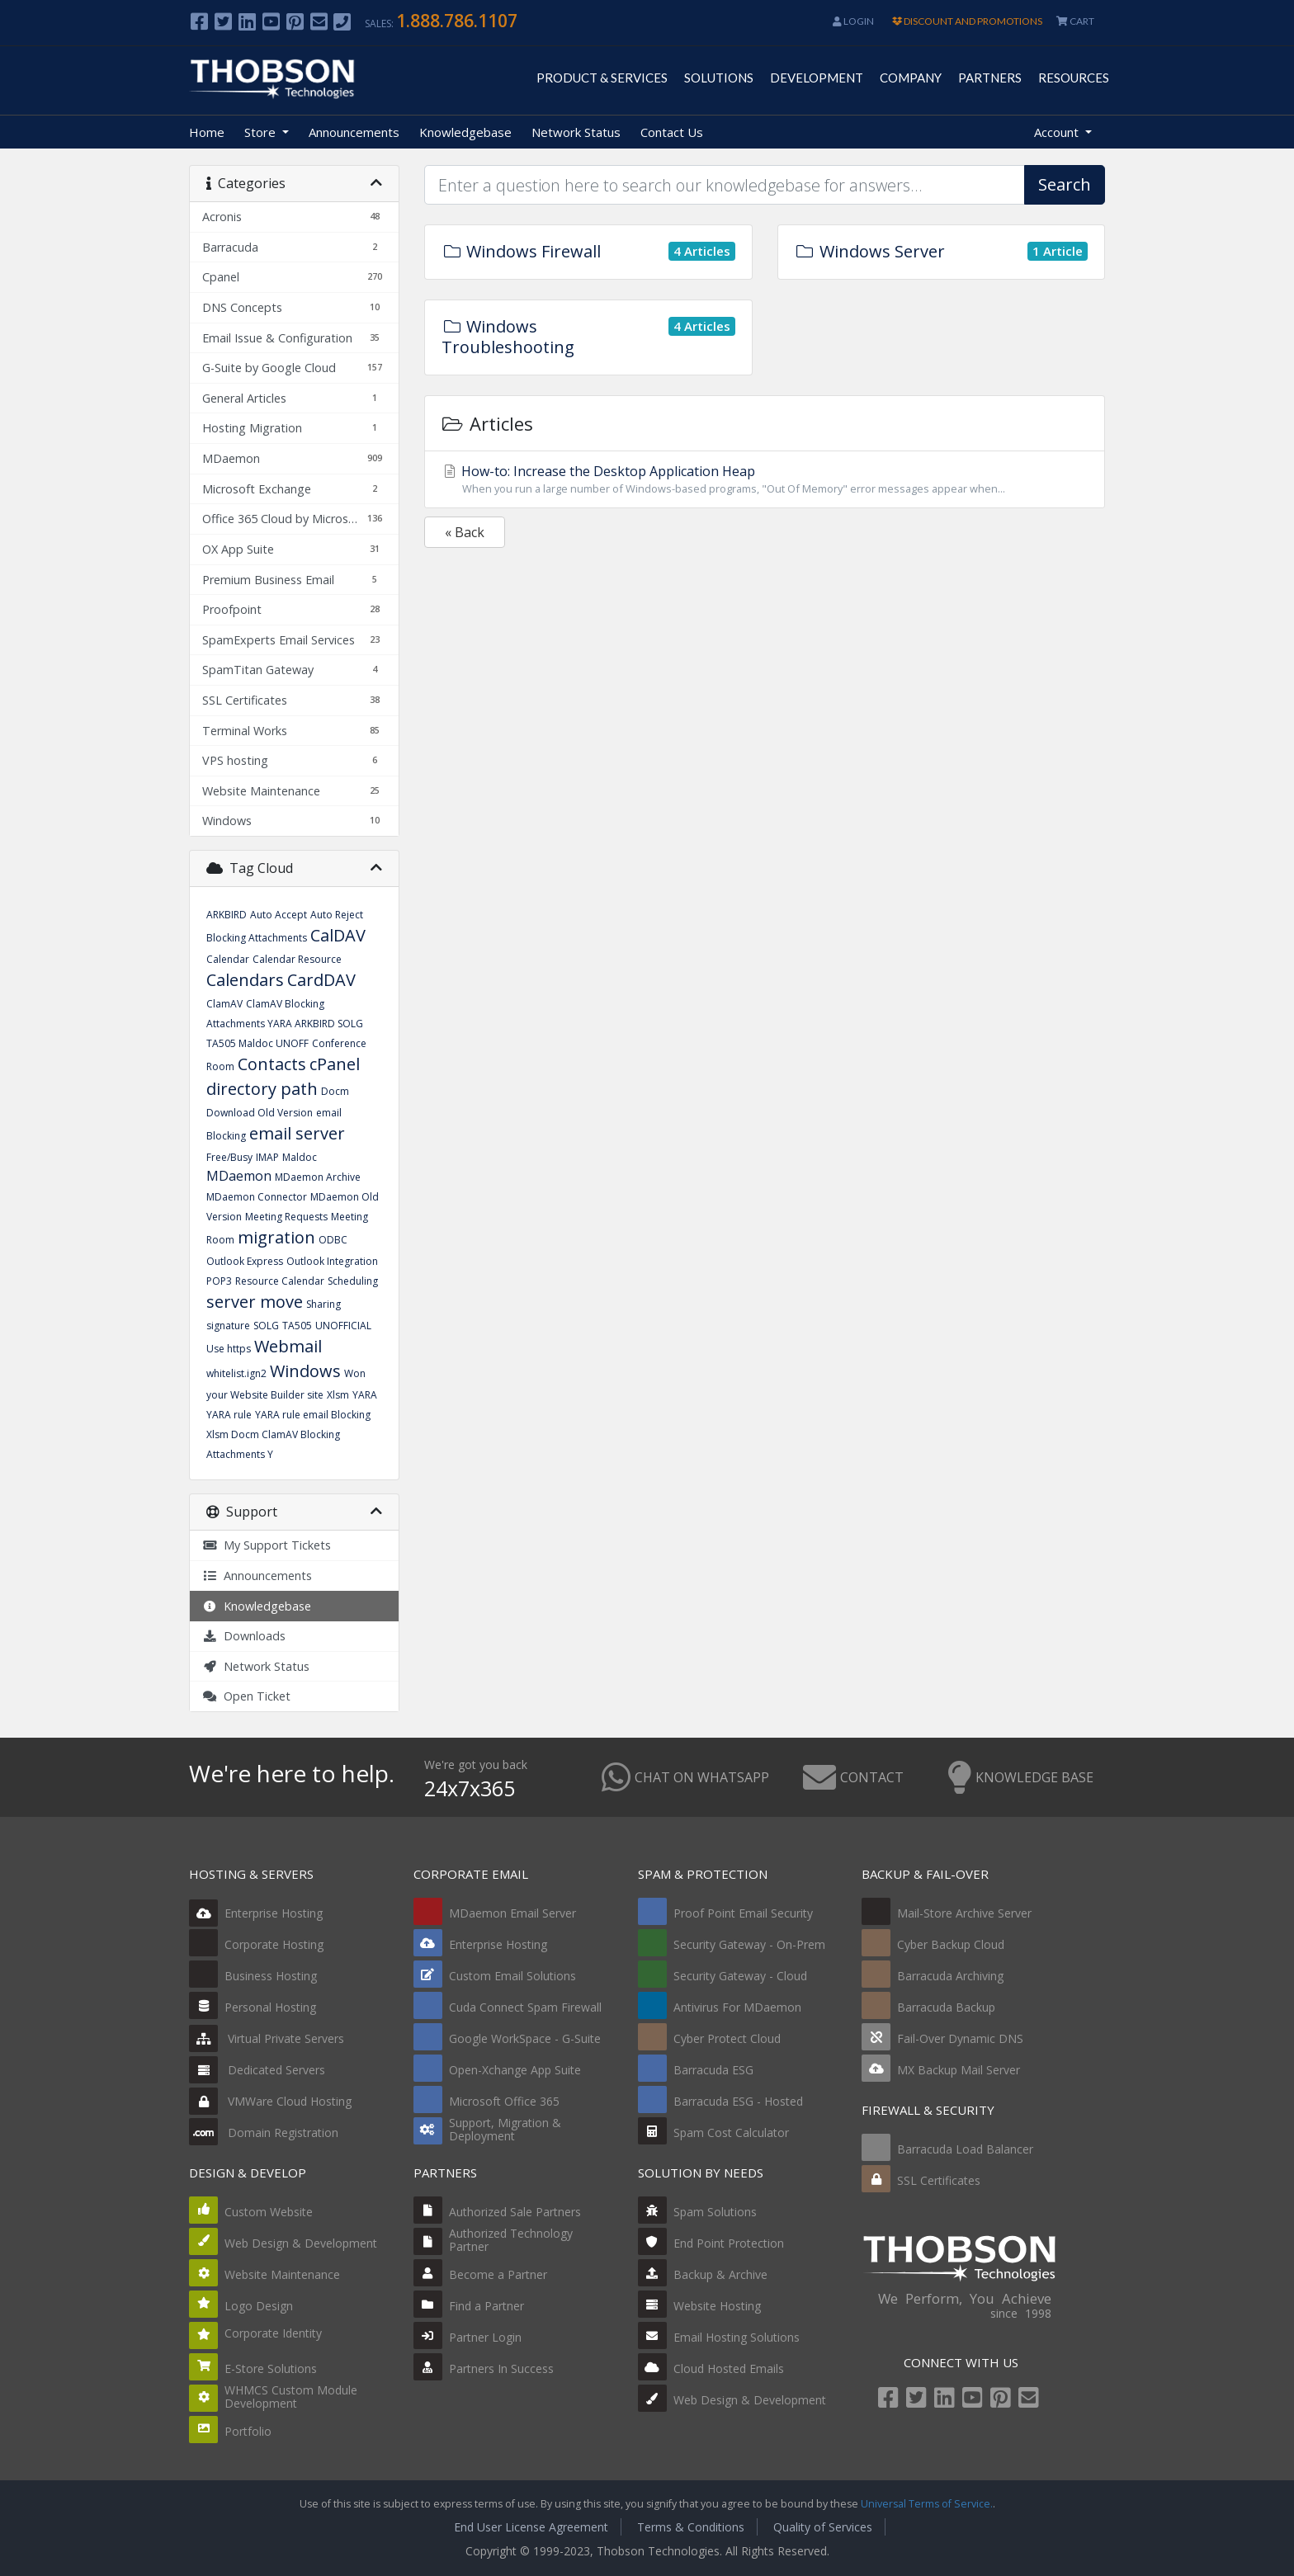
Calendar (227, 959)
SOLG (266, 1326)
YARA (364, 1395)
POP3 (219, 1281)
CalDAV (338, 935)
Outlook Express (244, 1261)
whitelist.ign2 (236, 1373)
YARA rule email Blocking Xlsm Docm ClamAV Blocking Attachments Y (288, 1434)
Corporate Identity (273, 2333)
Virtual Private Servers (266, 2038)
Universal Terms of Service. (927, 2504)
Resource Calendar (279, 1281)
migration (276, 1237)
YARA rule (229, 1415)
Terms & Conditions (690, 2527)
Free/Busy (229, 1157)
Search (1064, 184)
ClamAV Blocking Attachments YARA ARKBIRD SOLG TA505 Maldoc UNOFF (284, 1023)
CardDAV (321, 980)
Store (261, 132)
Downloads (244, 1636)
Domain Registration (263, 2132)
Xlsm (338, 1395)
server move (254, 1301)
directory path (262, 1089)
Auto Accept (278, 915)
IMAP (267, 1157)
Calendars (245, 980)
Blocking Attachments (256, 938)
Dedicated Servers (257, 2070)
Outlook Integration (332, 1261)
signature (228, 1326)
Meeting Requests (286, 1217)
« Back (464, 532)
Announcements (354, 132)
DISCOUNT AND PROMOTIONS (967, 21)
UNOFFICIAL (343, 1326)
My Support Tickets (266, 1545)
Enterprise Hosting (256, 1913)
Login (853, 21)
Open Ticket (246, 1696)
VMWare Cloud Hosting (270, 2101)
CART (1075, 21)
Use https (228, 1349)
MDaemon (239, 1176)
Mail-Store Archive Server (964, 1913)
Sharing (323, 1304)
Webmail (288, 1346)
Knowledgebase (465, 132)
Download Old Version (259, 1113)
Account (1058, 132)
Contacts (272, 1064)
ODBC (333, 1240)
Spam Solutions (715, 2212)
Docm (335, 1091)
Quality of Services (822, 2527)
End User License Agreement (531, 2527)
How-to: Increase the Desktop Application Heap (765, 479)
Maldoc (299, 1157)
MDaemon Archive (318, 1177)
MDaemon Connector (256, 1197)
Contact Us (671, 132)
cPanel (334, 1064)
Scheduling (353, 1281)
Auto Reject (336, 915)
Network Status (576, 132)
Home (206, 132)
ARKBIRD (226, 915)
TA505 (297, 1326)
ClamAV (224, 1004)
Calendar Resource (297, 959)
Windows (305, 1371)
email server (297, 1133)
